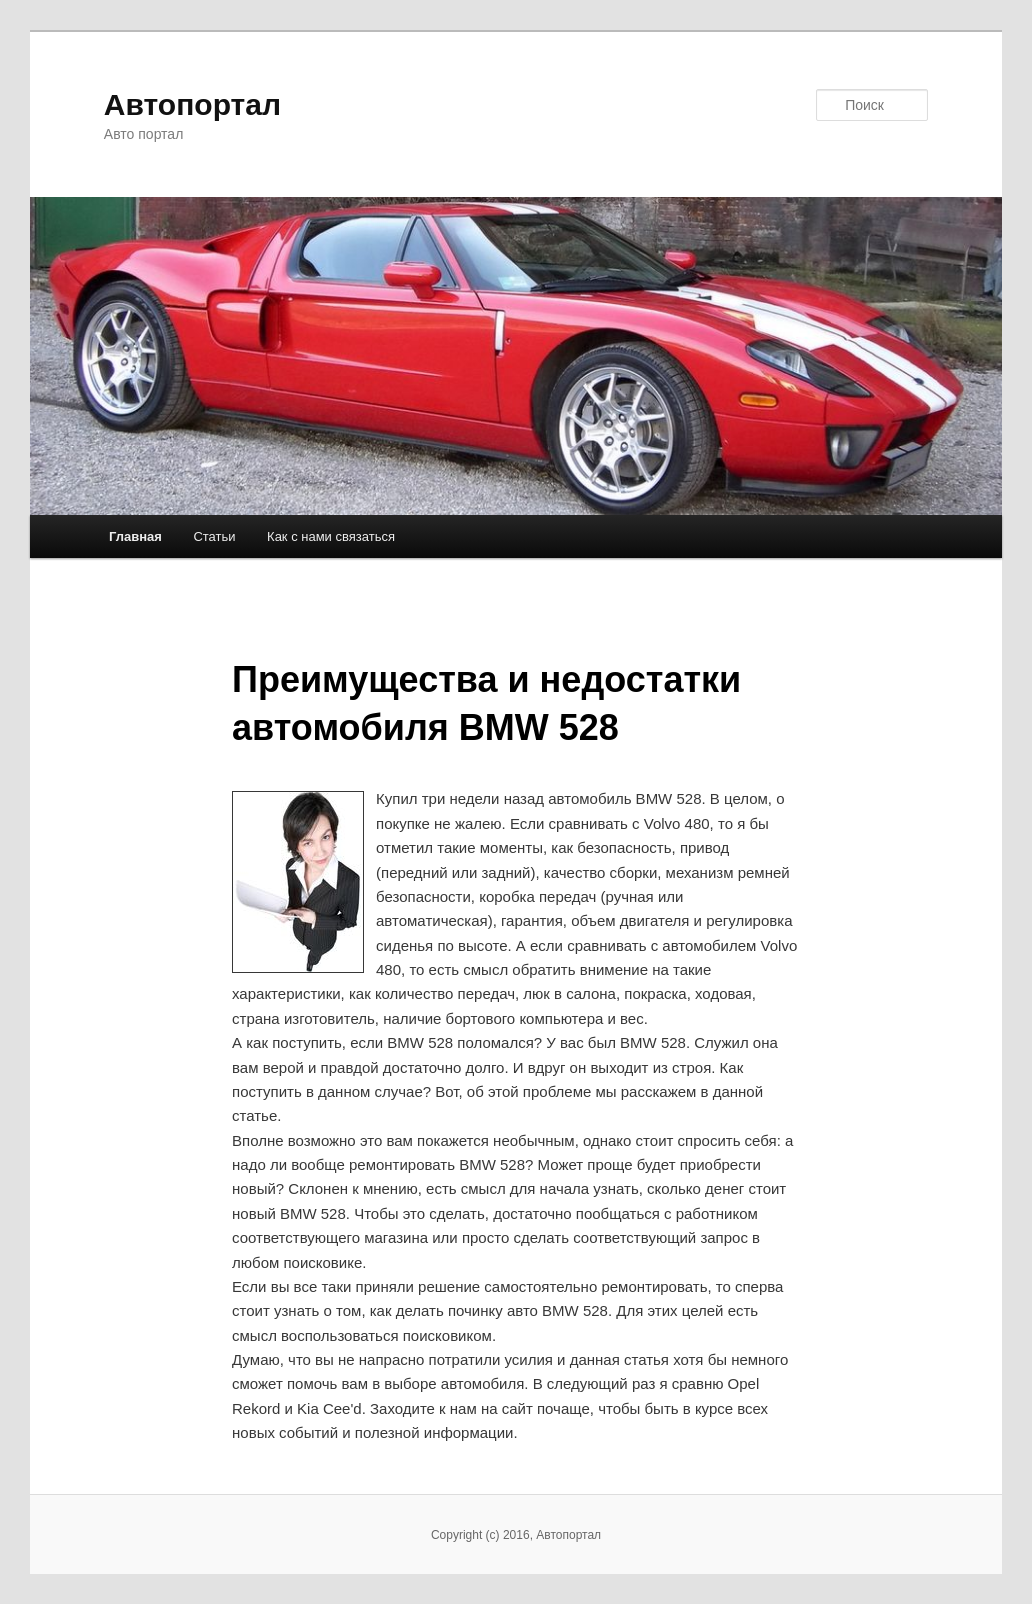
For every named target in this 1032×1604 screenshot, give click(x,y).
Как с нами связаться (331, 536)
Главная (135, 536)
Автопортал (192, 104)
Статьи (214, 536)
